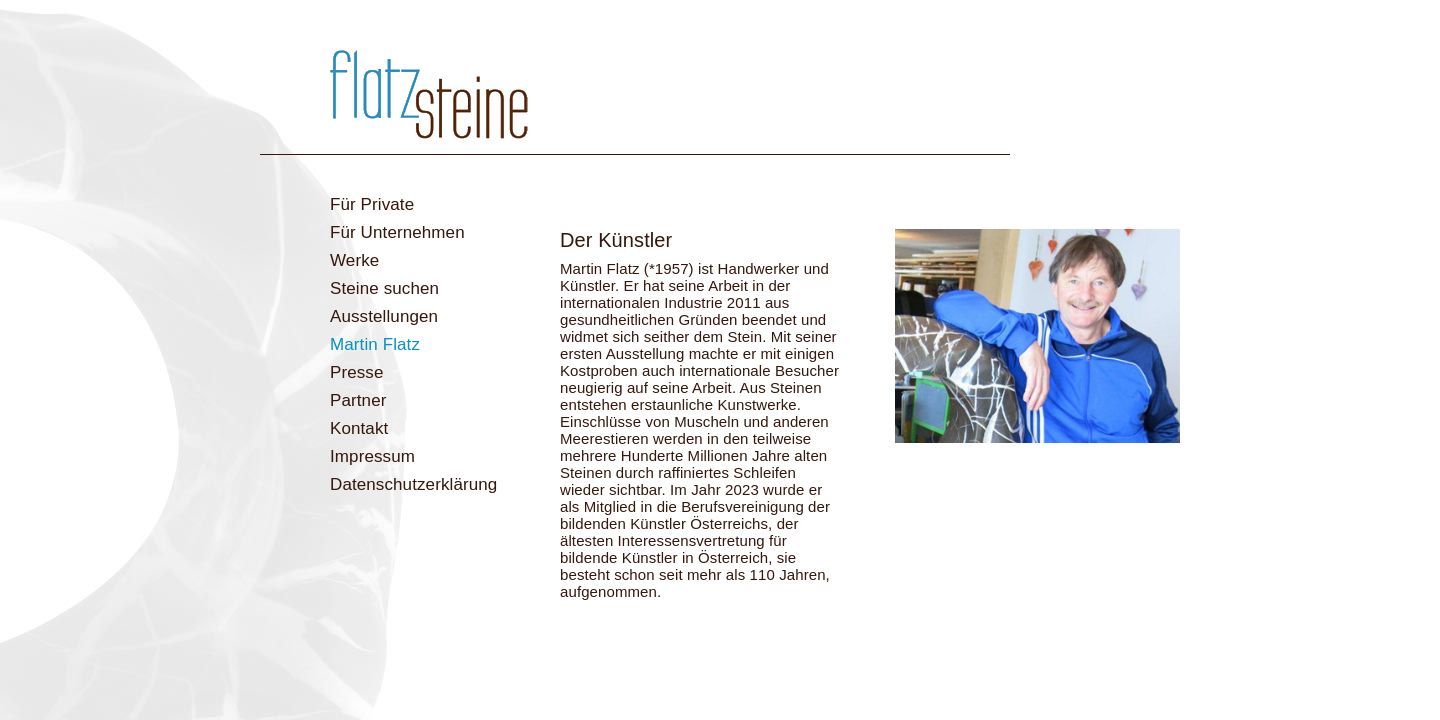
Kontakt (359, 428)
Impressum (372, 456)
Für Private (372, 204)
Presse (357, 372)
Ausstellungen (384, 316)
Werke (354, 260)
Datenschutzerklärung (413, 484)
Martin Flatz (375, 344)
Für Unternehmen (397, 232)
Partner (358, 400)
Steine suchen (384, 288)
